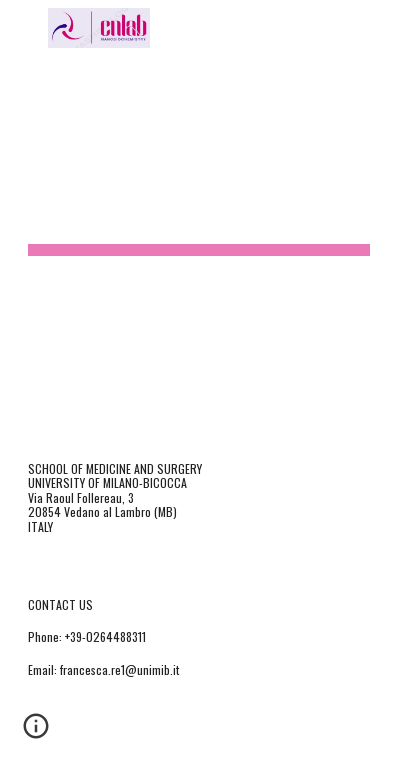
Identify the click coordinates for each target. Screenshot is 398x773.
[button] (24, 27)
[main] (199, 215)
